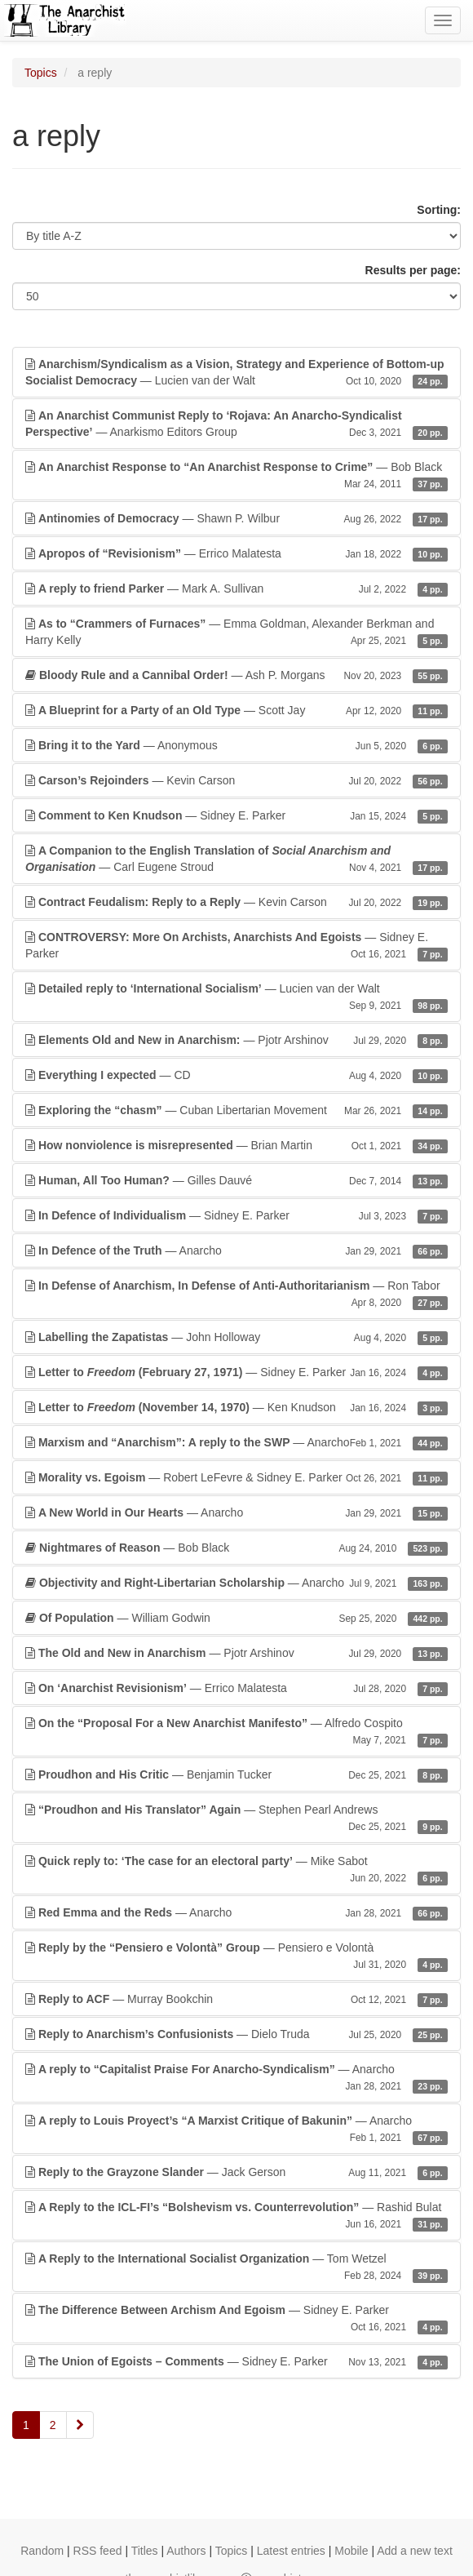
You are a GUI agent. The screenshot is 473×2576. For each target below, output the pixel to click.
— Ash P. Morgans (236, 675)
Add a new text (415, 2550)
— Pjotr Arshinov (236, 1040)
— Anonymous (236, 745)
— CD (236, 1075)
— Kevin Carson (236, 780)
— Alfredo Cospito (236, 1732)
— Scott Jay (236, 710)
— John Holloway (236, 1337)
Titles (144, 2550)
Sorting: (439, 209)
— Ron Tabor (236, 1294)
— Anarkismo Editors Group (236, 424)
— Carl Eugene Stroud (236, 859)
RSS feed (97, 2550)
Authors (186, 2550)
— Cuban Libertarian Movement (236, 1110)
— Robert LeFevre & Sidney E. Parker (236, 1477)
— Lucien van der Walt (236, 373)
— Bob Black (236, 475)
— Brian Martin (236, 1145)
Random (42, 2550)
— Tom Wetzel (236, 2267)
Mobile (351, 2550)
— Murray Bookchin (236, 1999)
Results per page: (413, 270)
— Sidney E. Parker (236, 815)
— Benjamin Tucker (236, 1774)
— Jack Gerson (236, 2172)
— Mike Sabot (236, 1869)
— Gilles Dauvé (236, 1180)
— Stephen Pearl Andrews (236, 1818)
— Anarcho (236, 1250)
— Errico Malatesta (236, 553)
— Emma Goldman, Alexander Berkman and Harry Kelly (236, 632)
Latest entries (291, 2550)
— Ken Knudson (236, 1407)
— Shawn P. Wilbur (236, 518)
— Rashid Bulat (236, 2216)
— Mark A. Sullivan (236, 588)
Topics (40, 72)
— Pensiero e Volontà (236, 1956)
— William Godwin (236, 1618)
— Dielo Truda (236, 2034)
